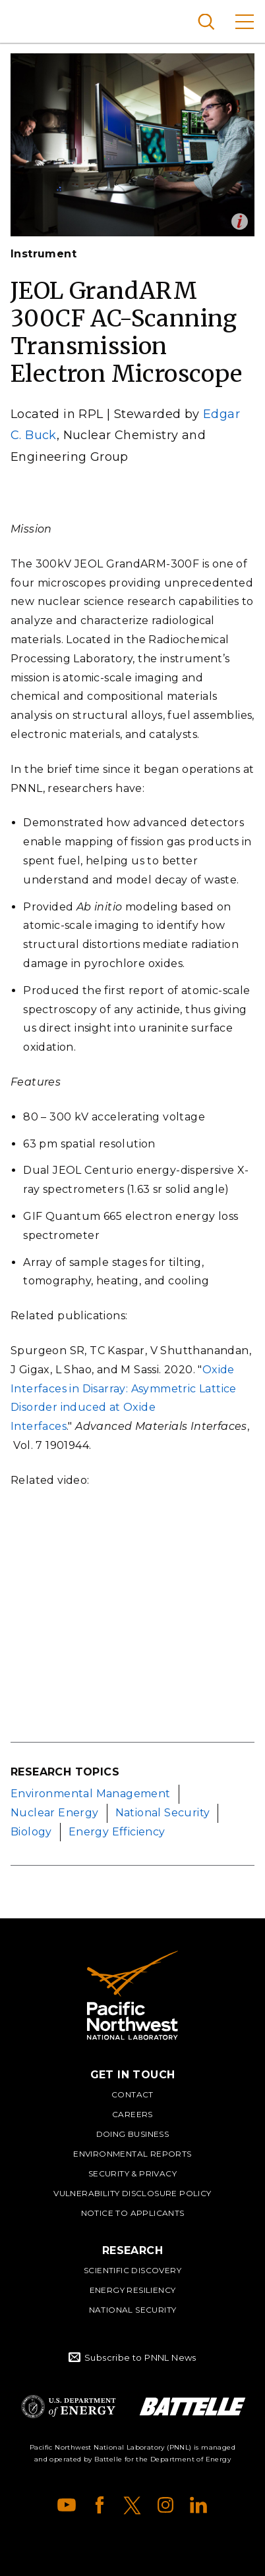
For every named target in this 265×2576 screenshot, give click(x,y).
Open (239, 221)
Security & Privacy (132, 2173)
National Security (162, 1812)
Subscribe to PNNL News (140, 2357)
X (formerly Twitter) (132, 2505)
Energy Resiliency (133, 2290)
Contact (132, 2094)
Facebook (99, 2505)
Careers (132, 2114)
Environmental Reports (132, 2154)
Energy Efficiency (117, 1832)
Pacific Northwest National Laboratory (33, 19)
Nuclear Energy (55, 1812)
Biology (31, 1832)
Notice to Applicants (133, 2213)
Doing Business (132, 2134)
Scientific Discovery (132, 2270)
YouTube (66, 2505)
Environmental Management (91, 1793)
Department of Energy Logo (68, 2406)
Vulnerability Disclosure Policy (132, 2193)
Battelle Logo (192, 2406)
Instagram (165, 2505)
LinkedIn (198, 2505)
